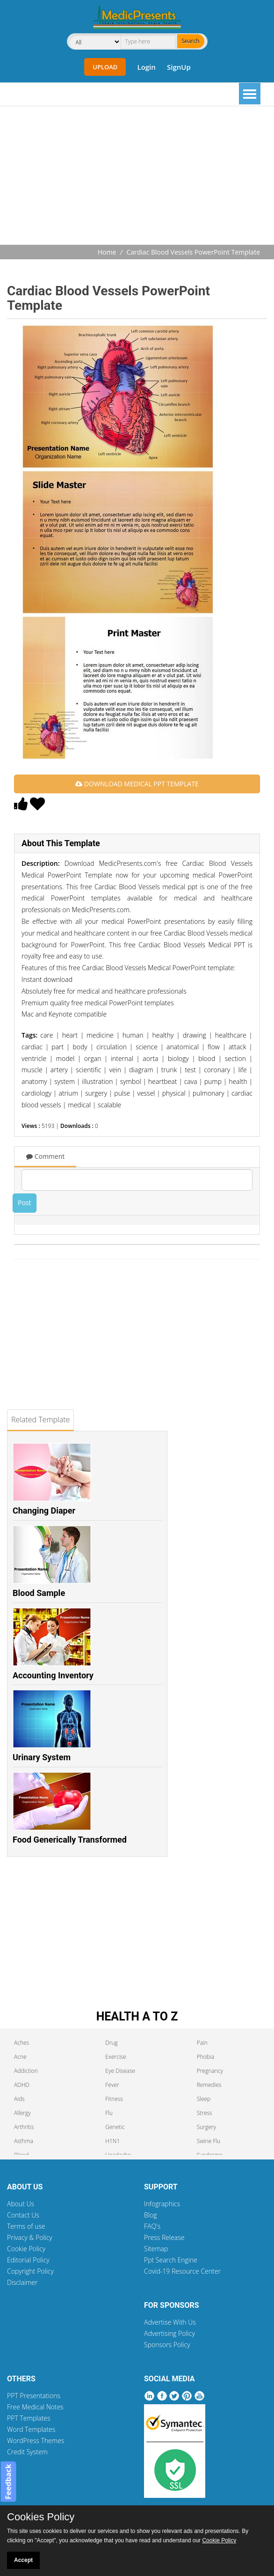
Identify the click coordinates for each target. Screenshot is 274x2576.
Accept (23, 2560)
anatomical (182, 1046)
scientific (88, 1069)
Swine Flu (209, 2141)
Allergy (22, 2113)
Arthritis (24, 2127)
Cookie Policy (26, 2248)
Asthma (23, 2141)
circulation (111, 1046)
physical (174, 1093)
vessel (146, 1093)
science (147, 1046)
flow (214, 1046)
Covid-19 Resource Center (182, 2271)
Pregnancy (210, 2071)
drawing (194, 1035)
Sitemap (156, 2248)
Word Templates (31, 2429)
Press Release (164, 2237)
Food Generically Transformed (70, 1839)
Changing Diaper (44, 1510)
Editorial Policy (28, 2259)
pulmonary (208, 1093)
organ (92, 1058)
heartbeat (162, 1081)
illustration (97, 1081)
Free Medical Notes (35, 2406)
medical (79, 1104)
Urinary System (42, 1757)
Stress (204, 2113)
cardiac (32, 1046)
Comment (45, 1156)
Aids (19, 2099)
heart (70, 1035)
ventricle (34, 1058)
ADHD (21, 2085)
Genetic (114, 2127)
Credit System (27, 2451)
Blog (150, 2214)
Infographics (162, 2203)
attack (237, 1046)
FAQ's (152, 2226)
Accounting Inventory (53, 1675)
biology (178, 1058)
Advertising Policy (169, 2333)
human (133, 1035)
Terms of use (26, 2226)
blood (206, 1058)
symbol (130, 1081)
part (57, 1046)
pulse (122, 1093)
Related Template (40, 1419)
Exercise (115, 2057)
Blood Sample (39, 1593)
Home (107, 252)
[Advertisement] (140, 176)
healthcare (230, 1035)
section (235, 1058)
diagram (141, 1069)
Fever (112, 2085)
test (190, 1069)
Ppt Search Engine (170, 2259)
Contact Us (23, 2214)
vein (115, 1069)
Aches (21, 2043)
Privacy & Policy (29, 2237)
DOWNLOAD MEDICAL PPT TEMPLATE (136, 783)
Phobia (205, 2057)
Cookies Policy (40, 2517)
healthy (163, 1035)
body (79, 1046)
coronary (217, 1069)
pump (213, 1081)
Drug (111, 2043)
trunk (169, 1069)
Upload (105, 67)
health (238, 1081)
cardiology (36, 1093)
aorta (150, 1058)
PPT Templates (28, 2418)
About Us (20, 2203)
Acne (20, 2057)
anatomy (34, 1081)
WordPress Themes (35, 2440)
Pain (202, 2043)
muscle (32, 1069)
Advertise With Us (170, 2322)
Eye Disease (120, 2071)
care (46, 1035)
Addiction (26, 2071)
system (64, 1081)
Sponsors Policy (167, 2344)
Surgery (206, 2127)
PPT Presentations (33, 2395)
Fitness (114, 2099)
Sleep (204, 2099)
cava (190, 1081)
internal (122, 1058)
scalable (109, 1104)
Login (146, 67)
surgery (96, 1093)
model (65, 1058)
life (242, 1069)
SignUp (179, 67)
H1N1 (112, 2141)
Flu (109, 2113)
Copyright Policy (30, 2271)
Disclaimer (22, 2282)
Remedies (209, 2085)
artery (59, 1069)
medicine (100, 1035)
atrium (68, 1093)
